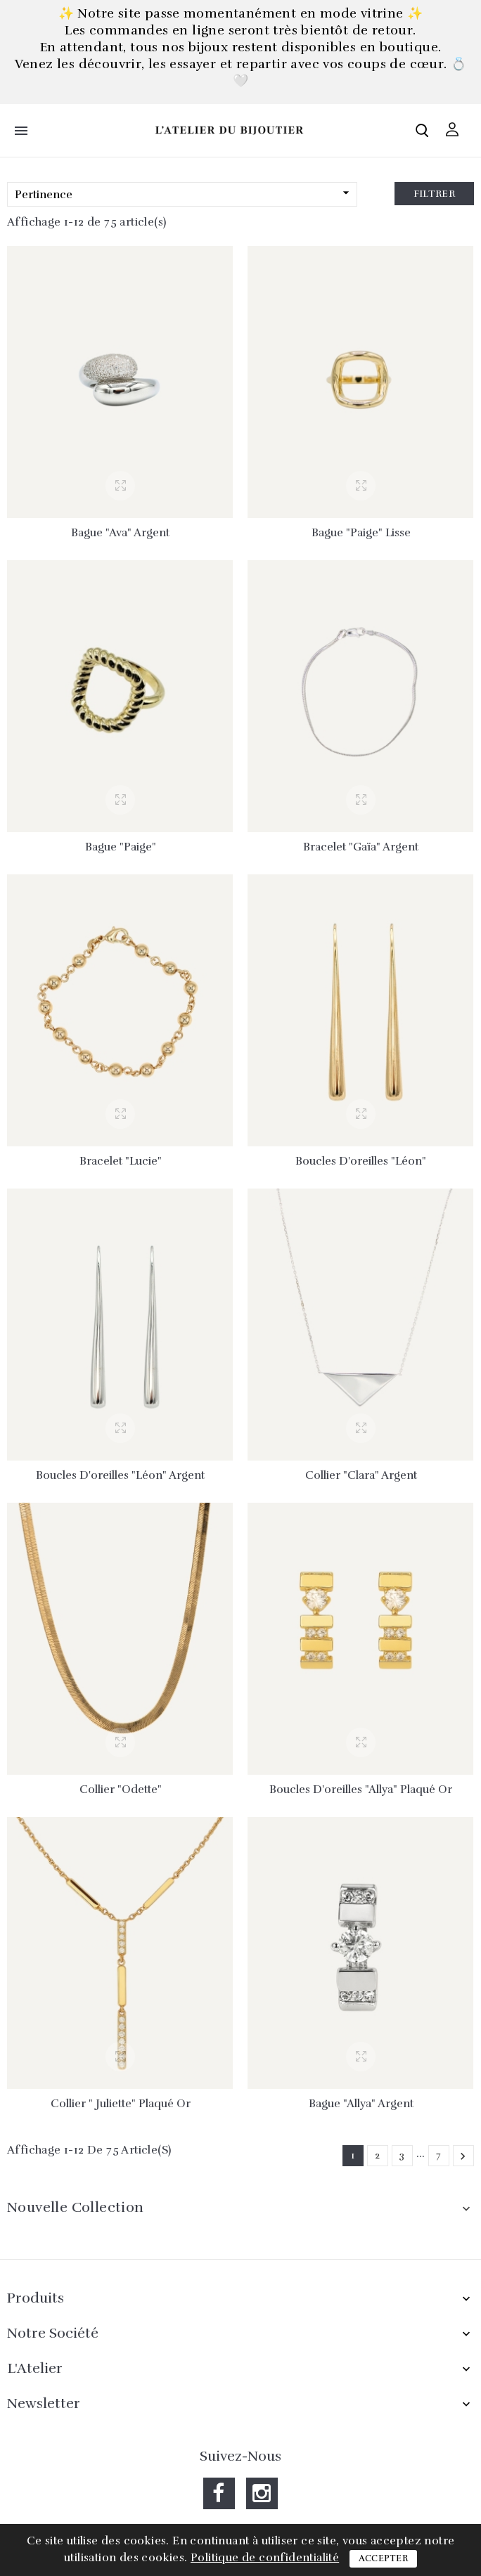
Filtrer (434, 194)
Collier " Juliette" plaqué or (121, 2104)
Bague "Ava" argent (120, 533)
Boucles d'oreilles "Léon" (360, 1161)
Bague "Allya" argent (361, 2104)
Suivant (463, 2156)
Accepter (383, 2558)
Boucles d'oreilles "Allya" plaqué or (360, 1789)
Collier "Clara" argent (361, 1475)
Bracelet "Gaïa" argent (360, 847)
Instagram (262, 2493)
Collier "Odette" (120, 1789)
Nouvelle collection (75, 2207)
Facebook (219, 2493)
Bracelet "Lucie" (120, 1161)
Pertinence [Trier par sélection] (184, 194)
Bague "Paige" (120, 847)
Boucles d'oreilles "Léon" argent (120, 1475)
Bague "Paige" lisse (361, 533)
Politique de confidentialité (265, 2558)
